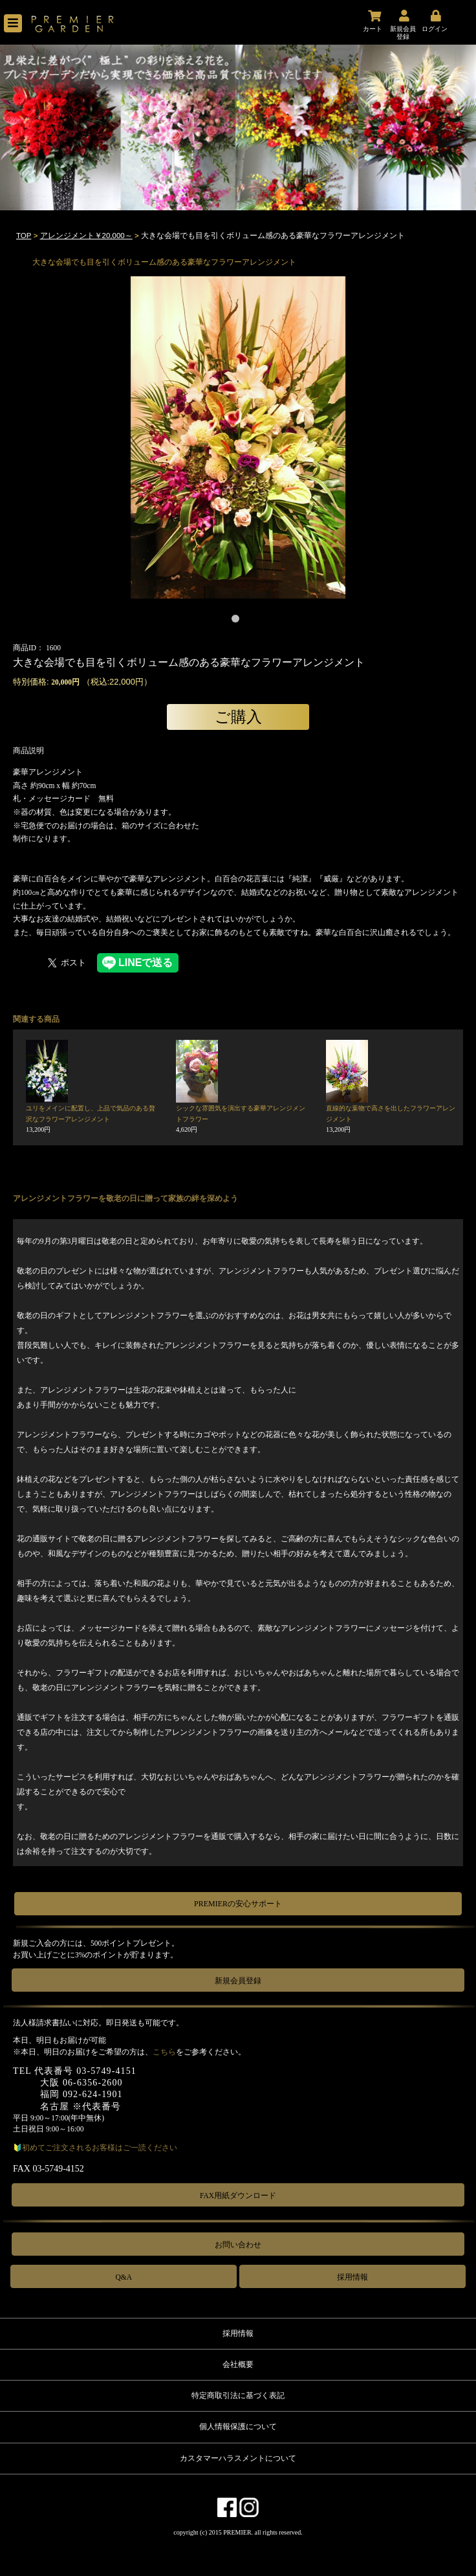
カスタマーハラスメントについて (238, 2458)
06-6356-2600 (93, 2082)
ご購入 (238, 716)
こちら (164, 2052)
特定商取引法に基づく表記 (238, 2395)
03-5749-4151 (106, 2071)
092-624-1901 (93, 2094)
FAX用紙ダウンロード (238, 2195)
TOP (23, 235)
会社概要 (238, 2364)
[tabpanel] (238, 437)
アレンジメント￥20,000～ (86, 235)
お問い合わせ (238, 2245)
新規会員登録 (238, 1981)
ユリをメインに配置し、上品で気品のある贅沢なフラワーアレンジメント (90, 1119)
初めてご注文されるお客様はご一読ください (99, 2148)
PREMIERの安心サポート (238, 1903)
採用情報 (352, 2277)
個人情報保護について (238, 2426)
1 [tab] (238, 621)
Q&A (123, 2277)
